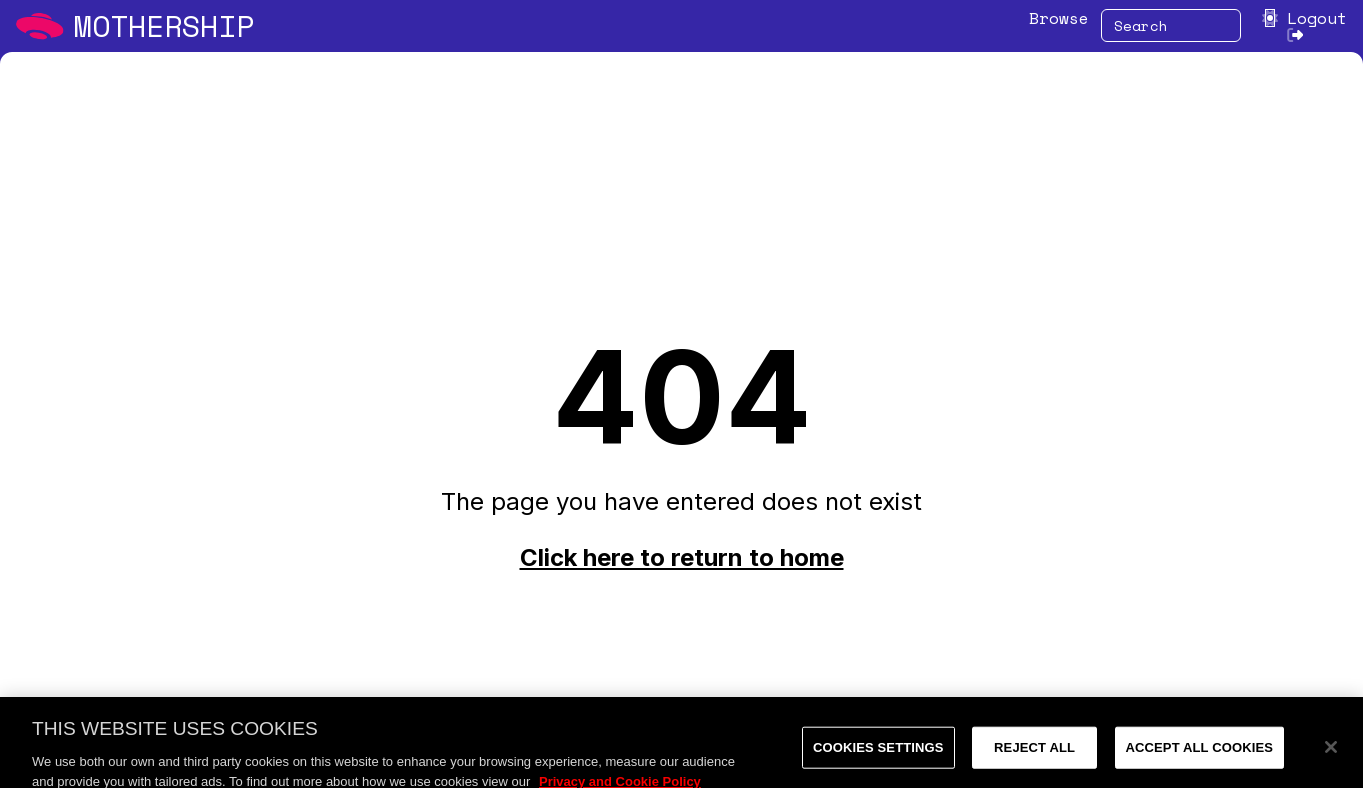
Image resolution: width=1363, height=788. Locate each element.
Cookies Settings (878, 752)
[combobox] (1171, 25)
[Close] (1331, 752)
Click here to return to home (682, 557)
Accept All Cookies (1200, 752)
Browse (1059, 18)
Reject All (1034, 752)
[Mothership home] (135, 26)
